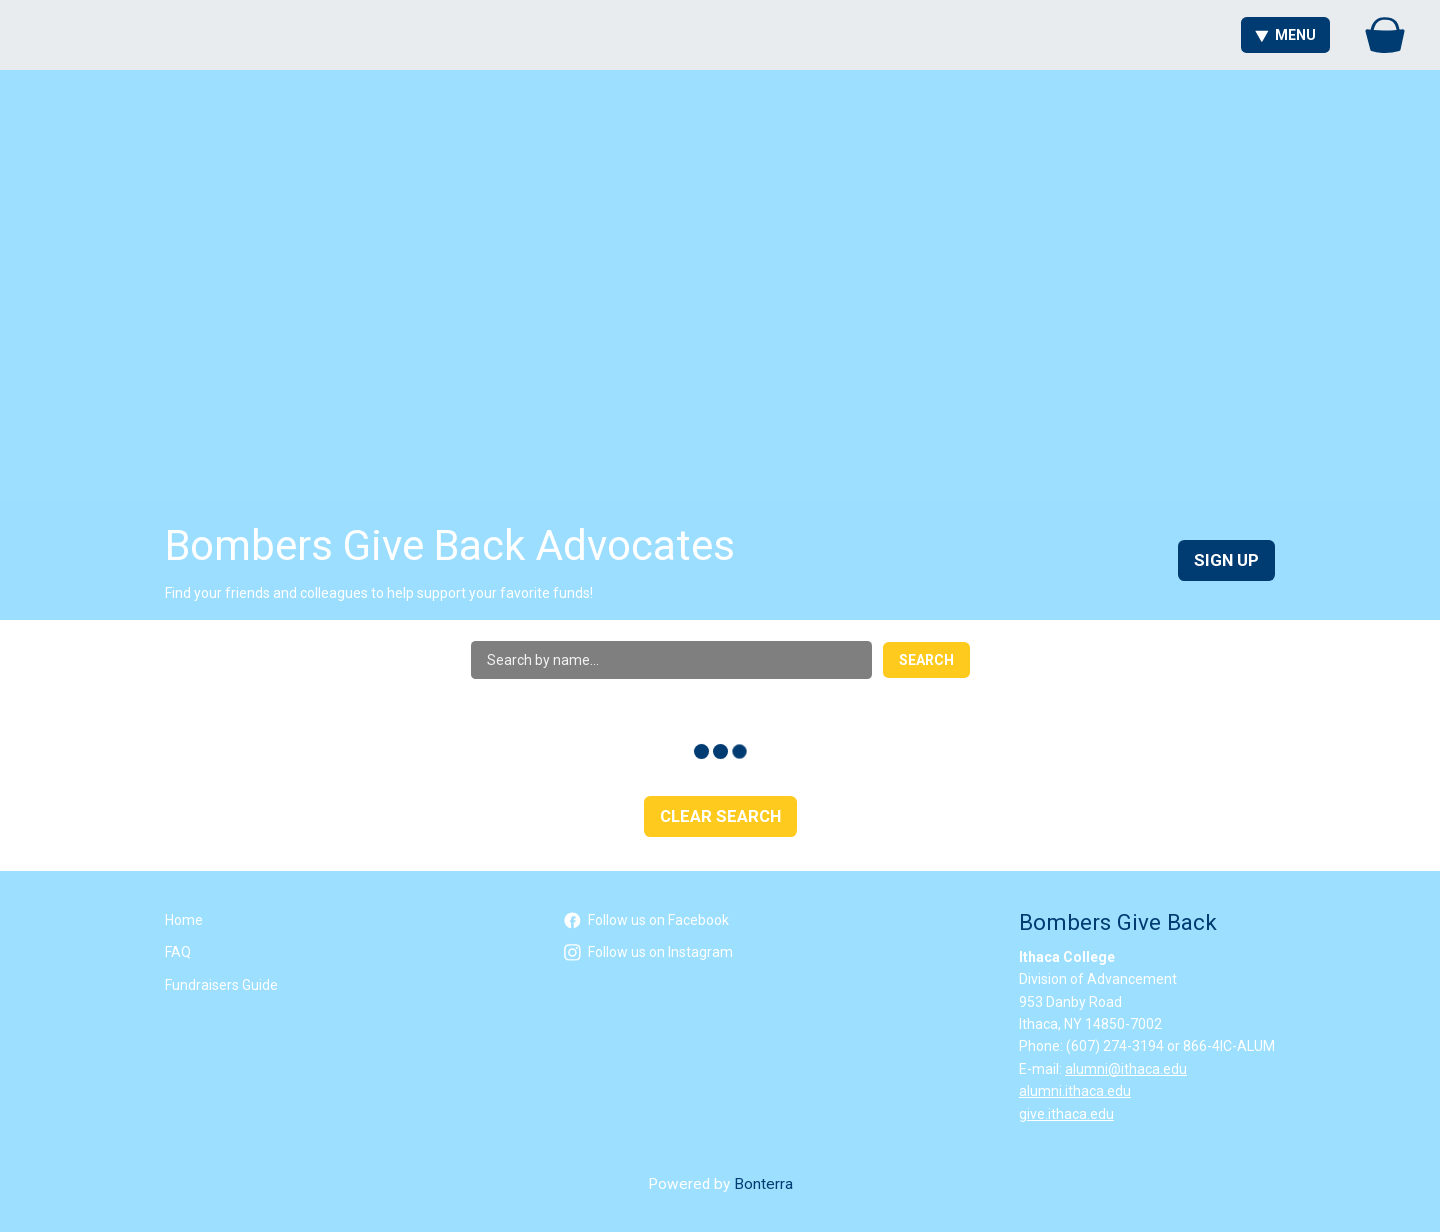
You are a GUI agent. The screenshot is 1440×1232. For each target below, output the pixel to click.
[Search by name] (671, 660)
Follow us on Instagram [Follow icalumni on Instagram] (648, 952)
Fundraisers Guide (221, 985)
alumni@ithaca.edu (1126, 1069)
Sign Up (1226, 560)
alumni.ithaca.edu (1075, 1091)
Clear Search (720, 816)
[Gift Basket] (1385, 35)
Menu (1285, 35)
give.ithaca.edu (1066, 1114)
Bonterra (763, 1184)
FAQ (178, 952)
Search (926, 660)
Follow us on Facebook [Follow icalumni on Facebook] (646, 920)
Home (184, 920)
